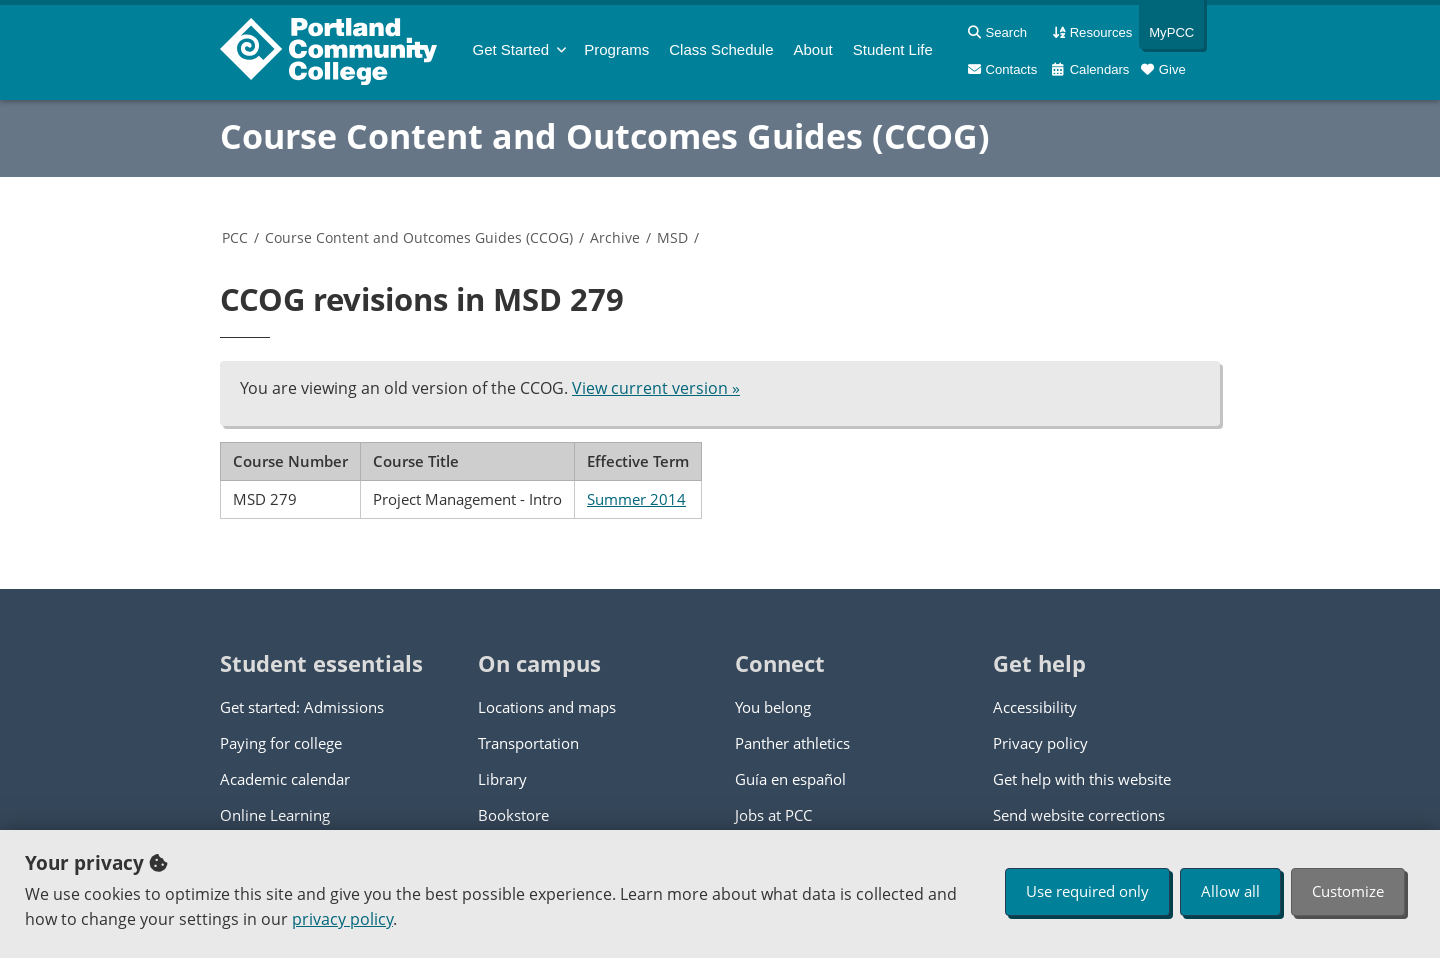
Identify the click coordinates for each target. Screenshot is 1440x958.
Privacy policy (1040, 743)
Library (502, 779)
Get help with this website (1082, 779)
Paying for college (281, 743)
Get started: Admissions (302, 707)
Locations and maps (547, 707)
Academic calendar (285, 779)
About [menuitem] (813, 49)
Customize (1348, 891)
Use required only (1087, 891)
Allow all (1230, 891)
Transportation (528, 743)
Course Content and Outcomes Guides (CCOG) (605, 136)
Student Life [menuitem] (893, 49)
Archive (615, 237)
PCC (235, 237)
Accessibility (1035, 707)
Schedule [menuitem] (721, 49)
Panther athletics (792, 743)
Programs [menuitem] (616, 49)
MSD (672, 237)
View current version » (656, 388)
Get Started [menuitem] (511, 49)
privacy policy (342, 919)
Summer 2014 (636, 499)
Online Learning (275, 815)
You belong (773, 707)
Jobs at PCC (773, 815)
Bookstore (513, 815)
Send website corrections (1079, 815)
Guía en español (790, 779)
